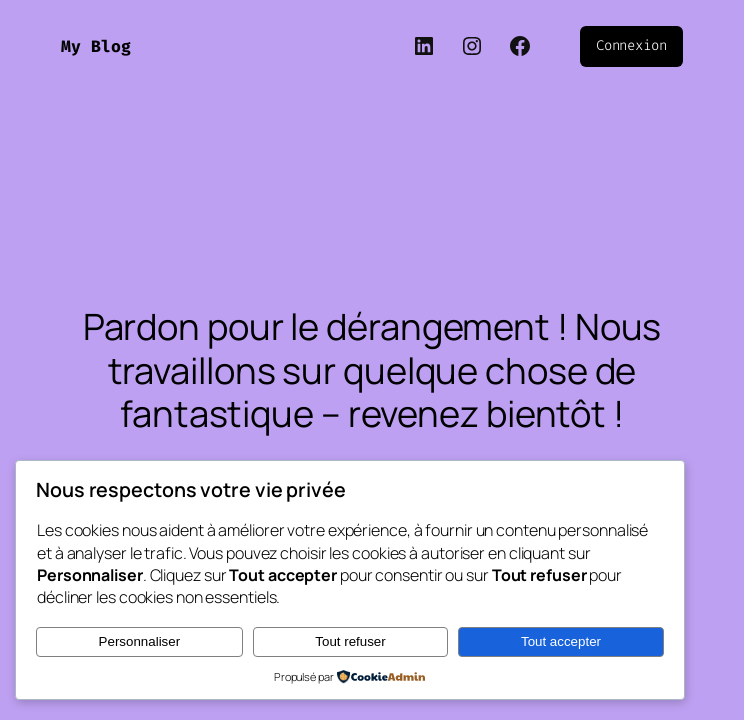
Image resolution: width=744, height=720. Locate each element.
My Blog (96, 46)
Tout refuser (350, 641)
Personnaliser (140, 641)
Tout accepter (561, 641)
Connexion (631, 45)
